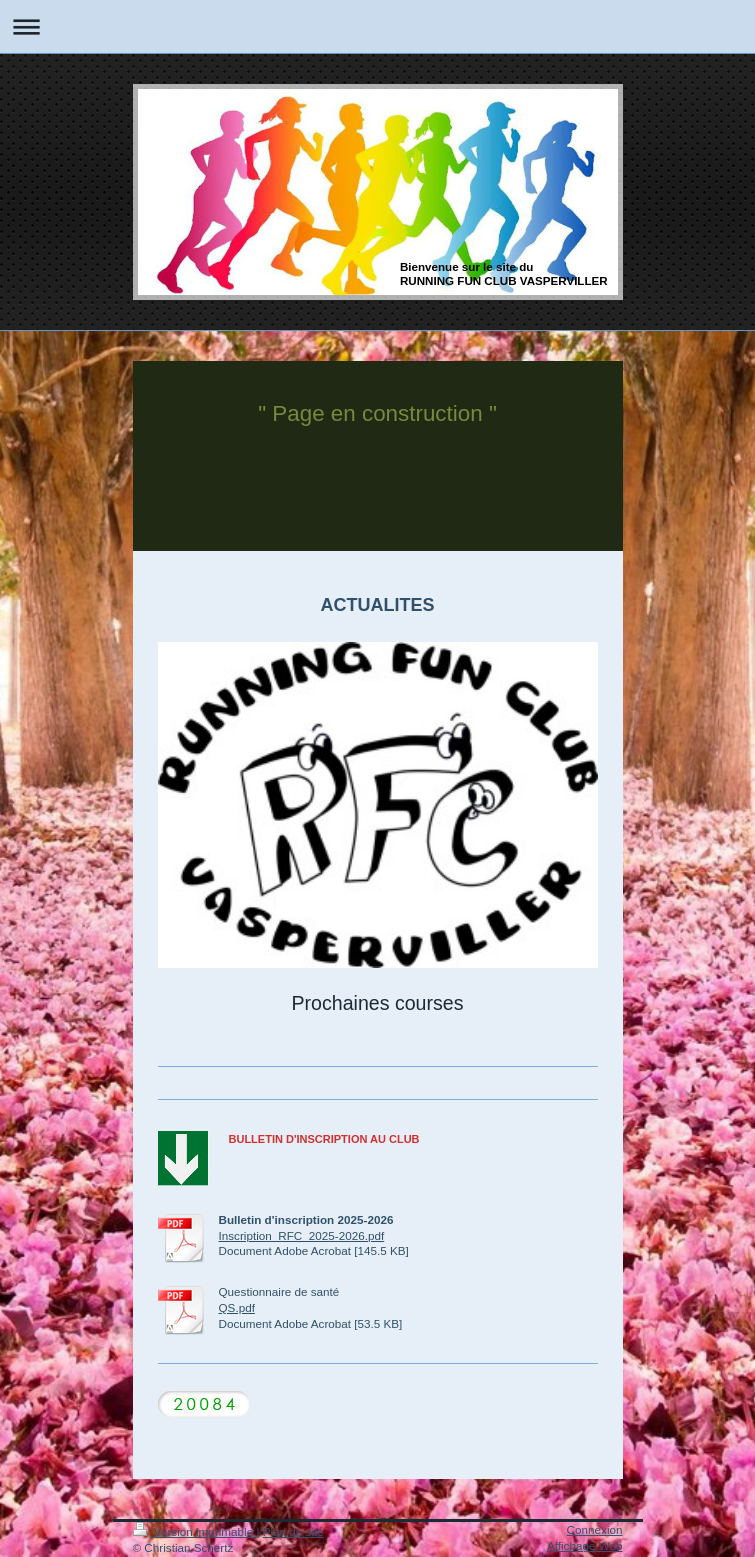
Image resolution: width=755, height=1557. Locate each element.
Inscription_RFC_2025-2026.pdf (302, 1235)
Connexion (595, 1529)
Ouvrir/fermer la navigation (377, 26)
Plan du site (293, 1531)
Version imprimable (195, 1531)
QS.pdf (237, 1307)
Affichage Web (585, 1545)
